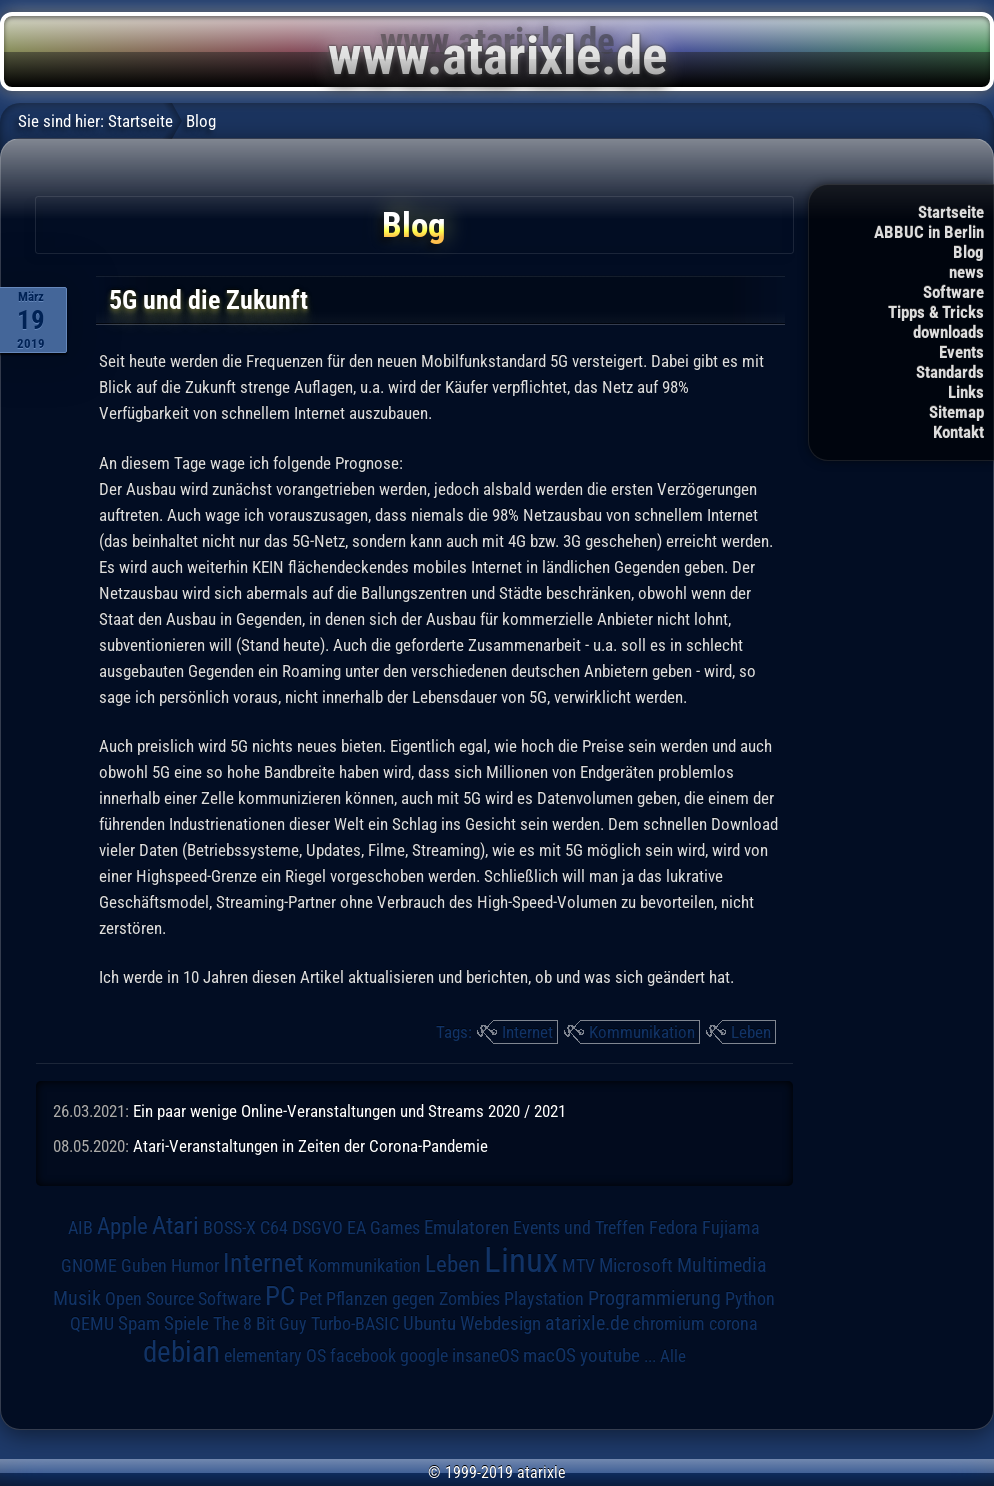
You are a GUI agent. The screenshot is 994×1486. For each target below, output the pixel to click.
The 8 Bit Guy (260, 1323)
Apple (122, 1226)
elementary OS (275, 1355)
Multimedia (722, 1265)
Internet (527, 1032)
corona (733, 1324)
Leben (751, 1032)
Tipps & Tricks (936, 312)
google (424, 1356)
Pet (310, 1299)
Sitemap (956, 412)
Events (961, 352)
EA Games (383, 1228)
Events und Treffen (579, 1228)
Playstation (544, 1299)
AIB (80, 1228)
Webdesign (500, 1324)
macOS (549, 1355)
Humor (195, 1266)
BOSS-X (229, 1228)
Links (966, 392)
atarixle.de (587, 1323)
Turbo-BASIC (355, 1323)
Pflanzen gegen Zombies (413, 1299)
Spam (139, 1324)
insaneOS (485, 1356)
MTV (578, 1265)
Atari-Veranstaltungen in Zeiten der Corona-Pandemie (310, 1146)
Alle (673, 1356)
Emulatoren (466, 1228)
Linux (521, 1260)
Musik (77, 1298)
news (966, 272)
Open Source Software (183, 1299)
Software (953, 292)
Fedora (673, 1227)
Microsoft (636, 1265)
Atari (175, 1225)
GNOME (89, 1265)
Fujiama (731, 1227)
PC (280, 1296)
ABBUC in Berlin (929, 232)
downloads (948, 332)
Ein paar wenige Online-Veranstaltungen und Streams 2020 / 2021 (349, 1111)
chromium (669, 1324)
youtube (610, 1355)
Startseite (951, 212)
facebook (363, 1356)
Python (750, 1299)
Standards (950, 372)
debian (181, 1352)
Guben (144, 1266)
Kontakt (958, 432)
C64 (274, 1228)
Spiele (186, 1323)
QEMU (92, 1324)
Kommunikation (642, 1032)
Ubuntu (429, 1324)
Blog (968, 252)
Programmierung (654, 1298)
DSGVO (317, 1228)
